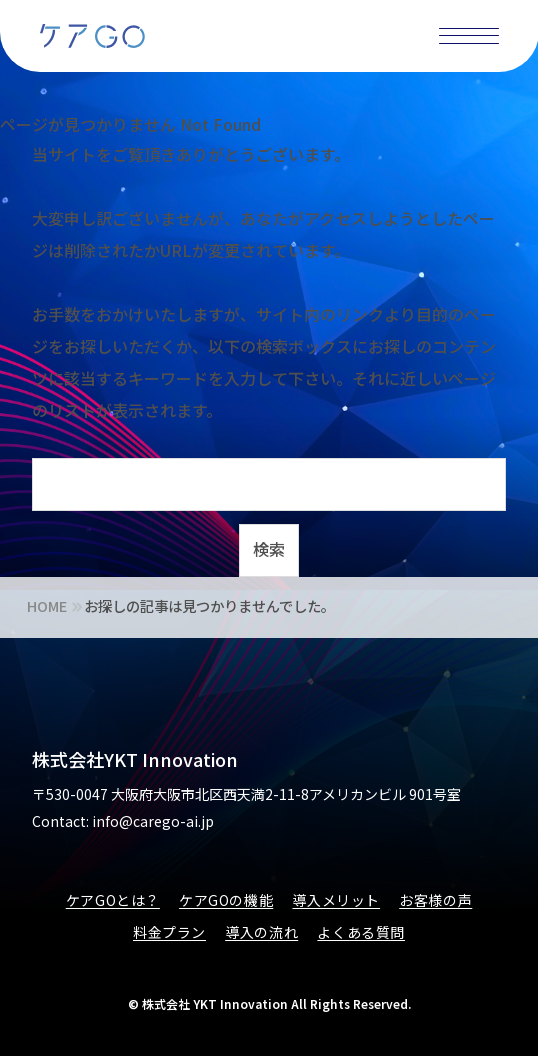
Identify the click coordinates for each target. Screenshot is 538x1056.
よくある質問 (361, 932)
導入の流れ (261, 932)
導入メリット (336, 900)
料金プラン (169, 932)
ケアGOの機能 (226, 900)
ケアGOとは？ (113, 900)
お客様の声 (435, 900)
